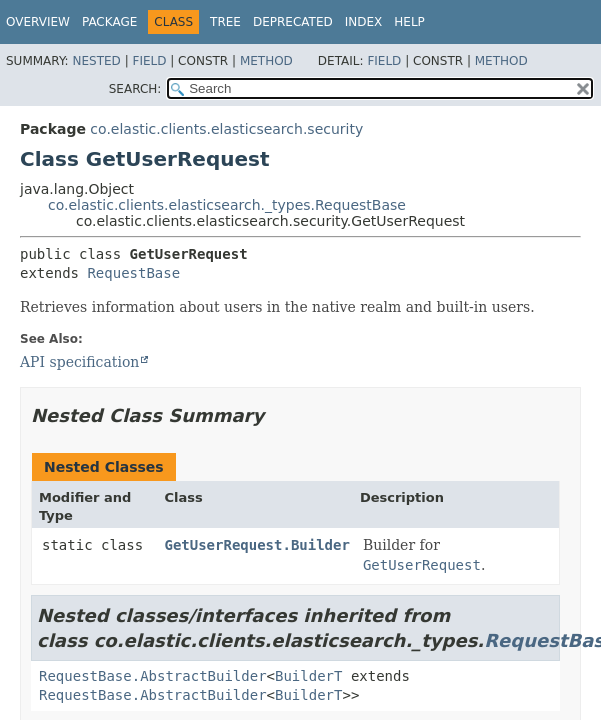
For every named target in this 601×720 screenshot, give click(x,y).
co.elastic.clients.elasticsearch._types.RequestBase (227, 205)
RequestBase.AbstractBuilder (153, 676)
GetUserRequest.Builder (256, 545)
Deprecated (293, 22)
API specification (79, 362)
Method (266, 61)
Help (409, 22)
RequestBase (133, 273)
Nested (96, 61)
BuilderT (308, 676)
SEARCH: (135, 89)
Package (109, 22)
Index (364, 22)
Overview (38, 22)
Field (149, 61)
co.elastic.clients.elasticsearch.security (226, 129)
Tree (225, 22)
